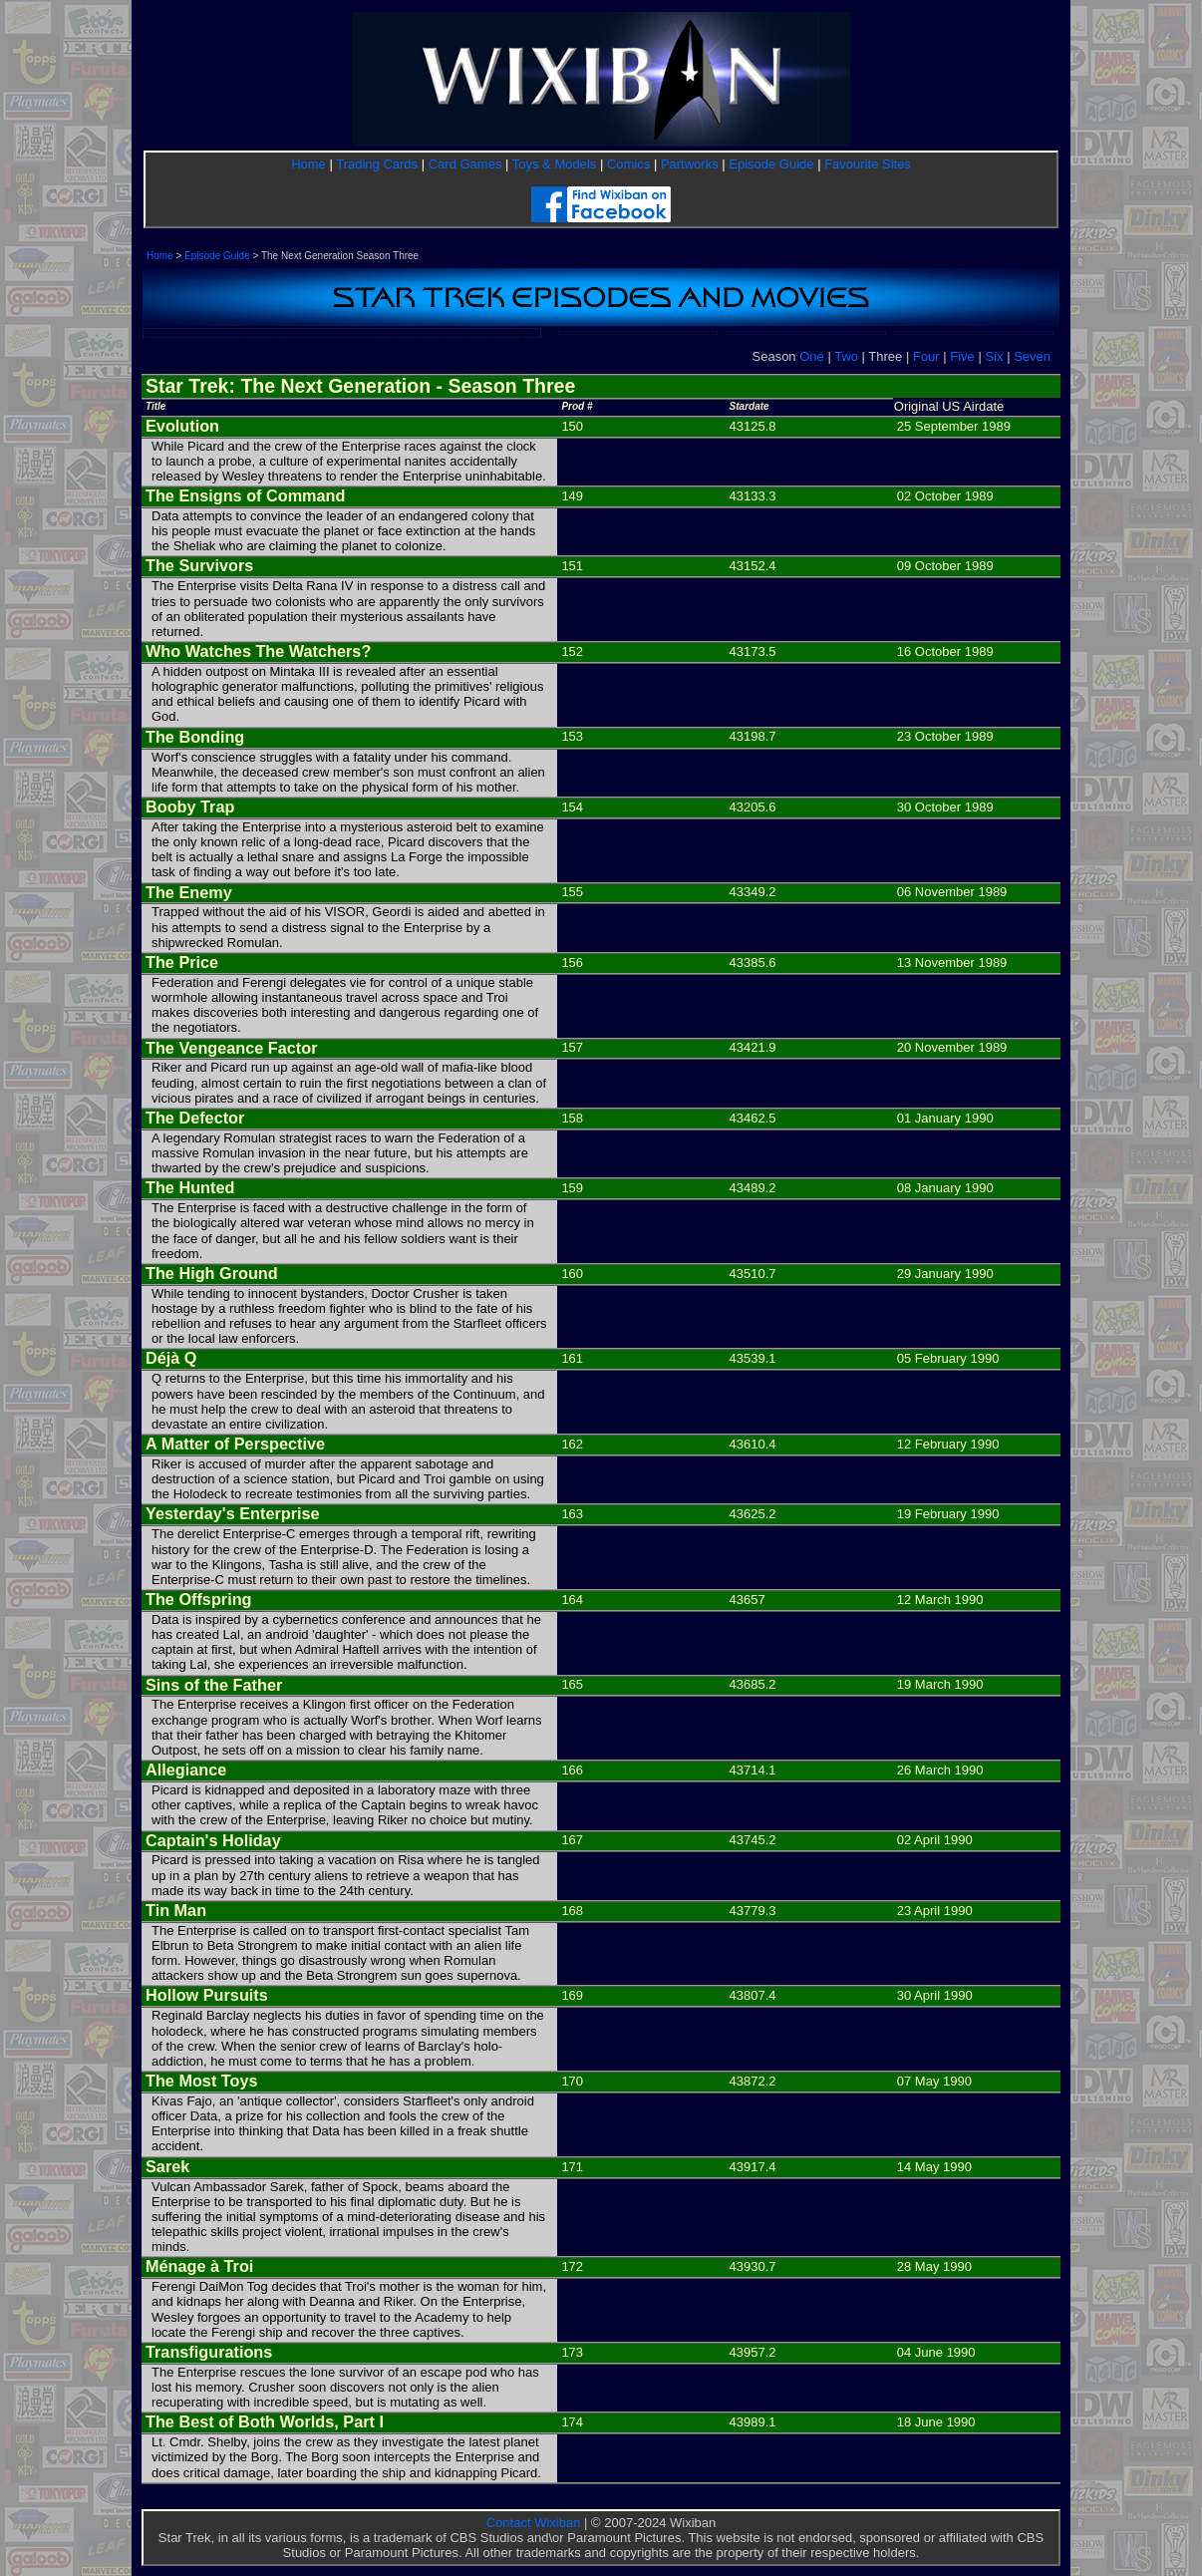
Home (308, 164)
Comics (628, 164)
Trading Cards (377, 164)
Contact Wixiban (533, 2522)
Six (994, 356)
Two (846, 356)
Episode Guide (771, 164)
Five (962, 356)
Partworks (690, 164)
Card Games (465, 164)
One (811, 356)
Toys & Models (554, 164)
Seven (1032, 356)
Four (926, 356)
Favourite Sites (867, 164)
